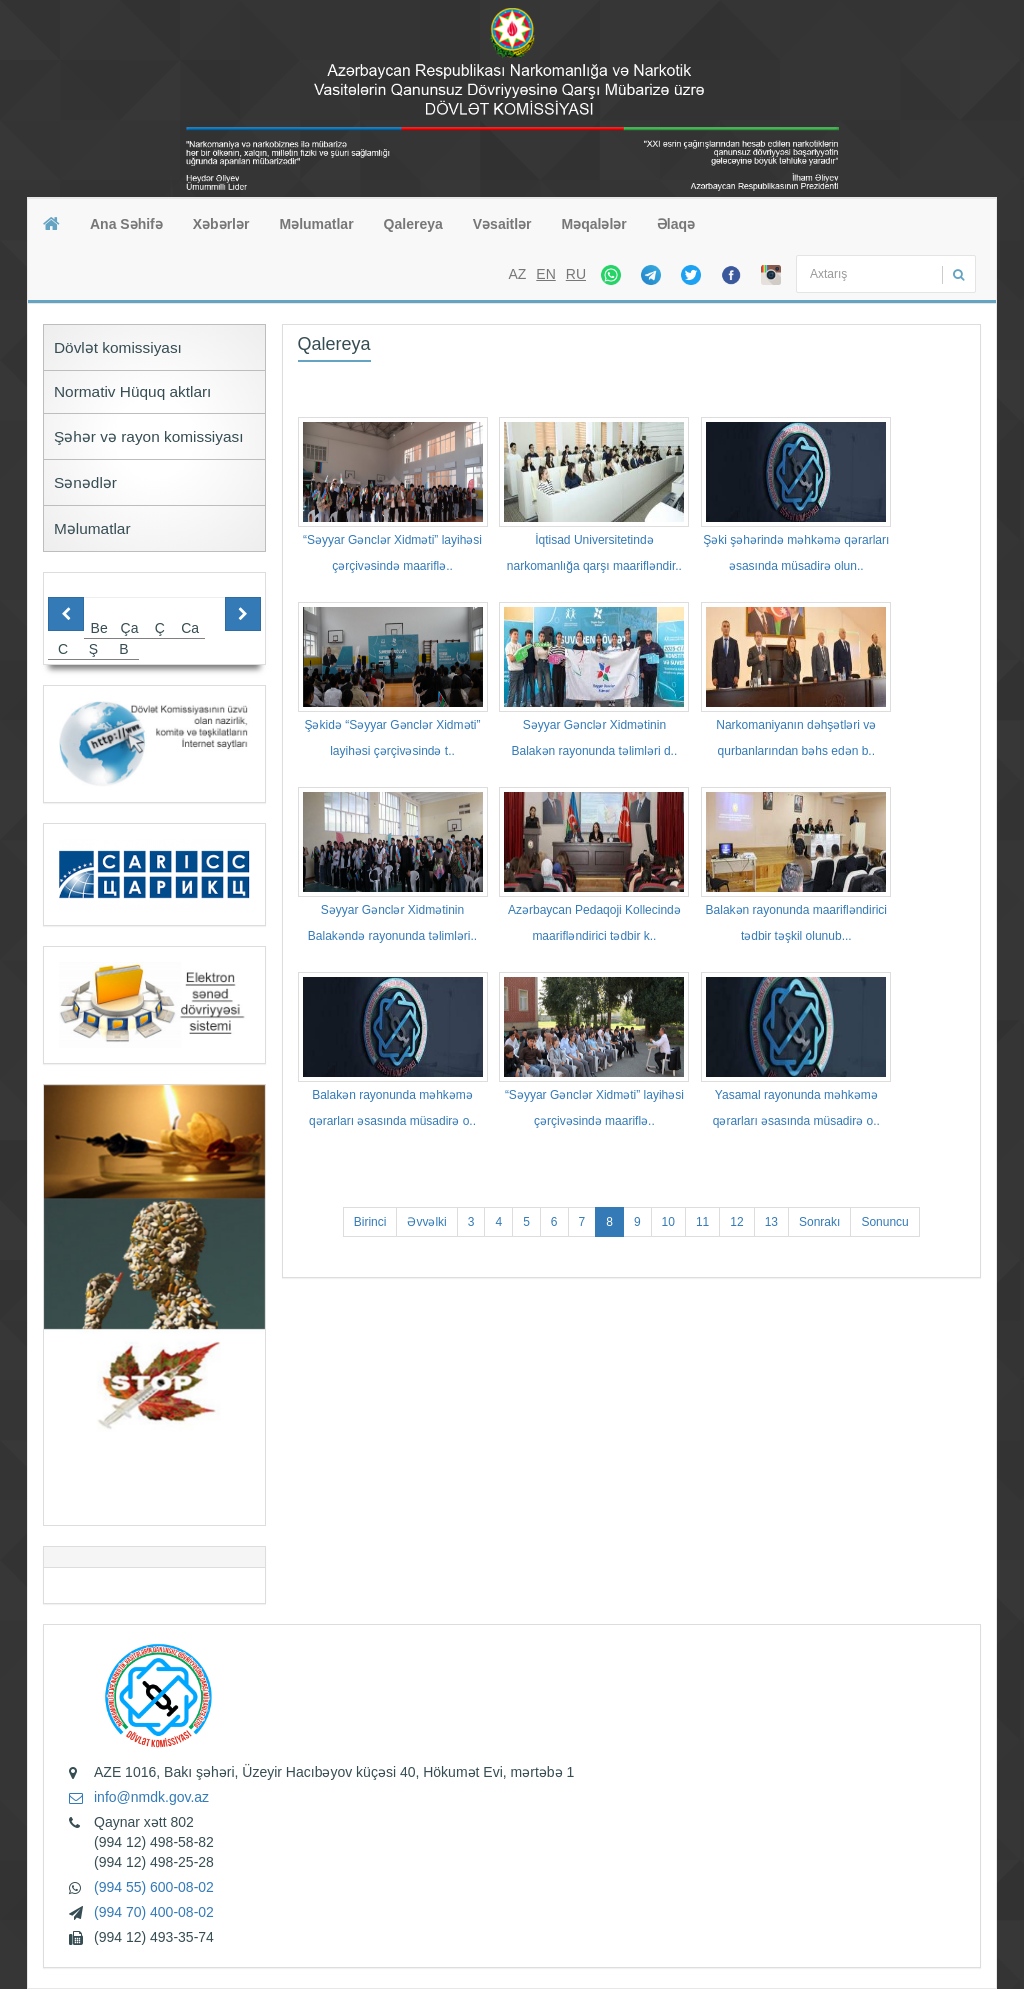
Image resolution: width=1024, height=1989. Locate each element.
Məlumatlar (316, 224)
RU (576, 274)
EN (545, 274)
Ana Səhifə (126, 224)
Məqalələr (594, 224)
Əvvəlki (426, 1222)
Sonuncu (884, 1222)
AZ (517, 274)
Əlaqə (676, 224)
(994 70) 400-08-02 (154, 1912)
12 (736, 1222)
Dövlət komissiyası (118, 347)
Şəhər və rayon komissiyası (149, 436)
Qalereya (413, 224)
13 (771, 1222)
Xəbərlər (221, 224)
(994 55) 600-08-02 (154, 1887)
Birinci (370, 1222)
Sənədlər (85, 482)
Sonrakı (819, 1222)
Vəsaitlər (502, 224)
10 (668, 1222)
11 (702, 1222)
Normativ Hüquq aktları (132, 391)
